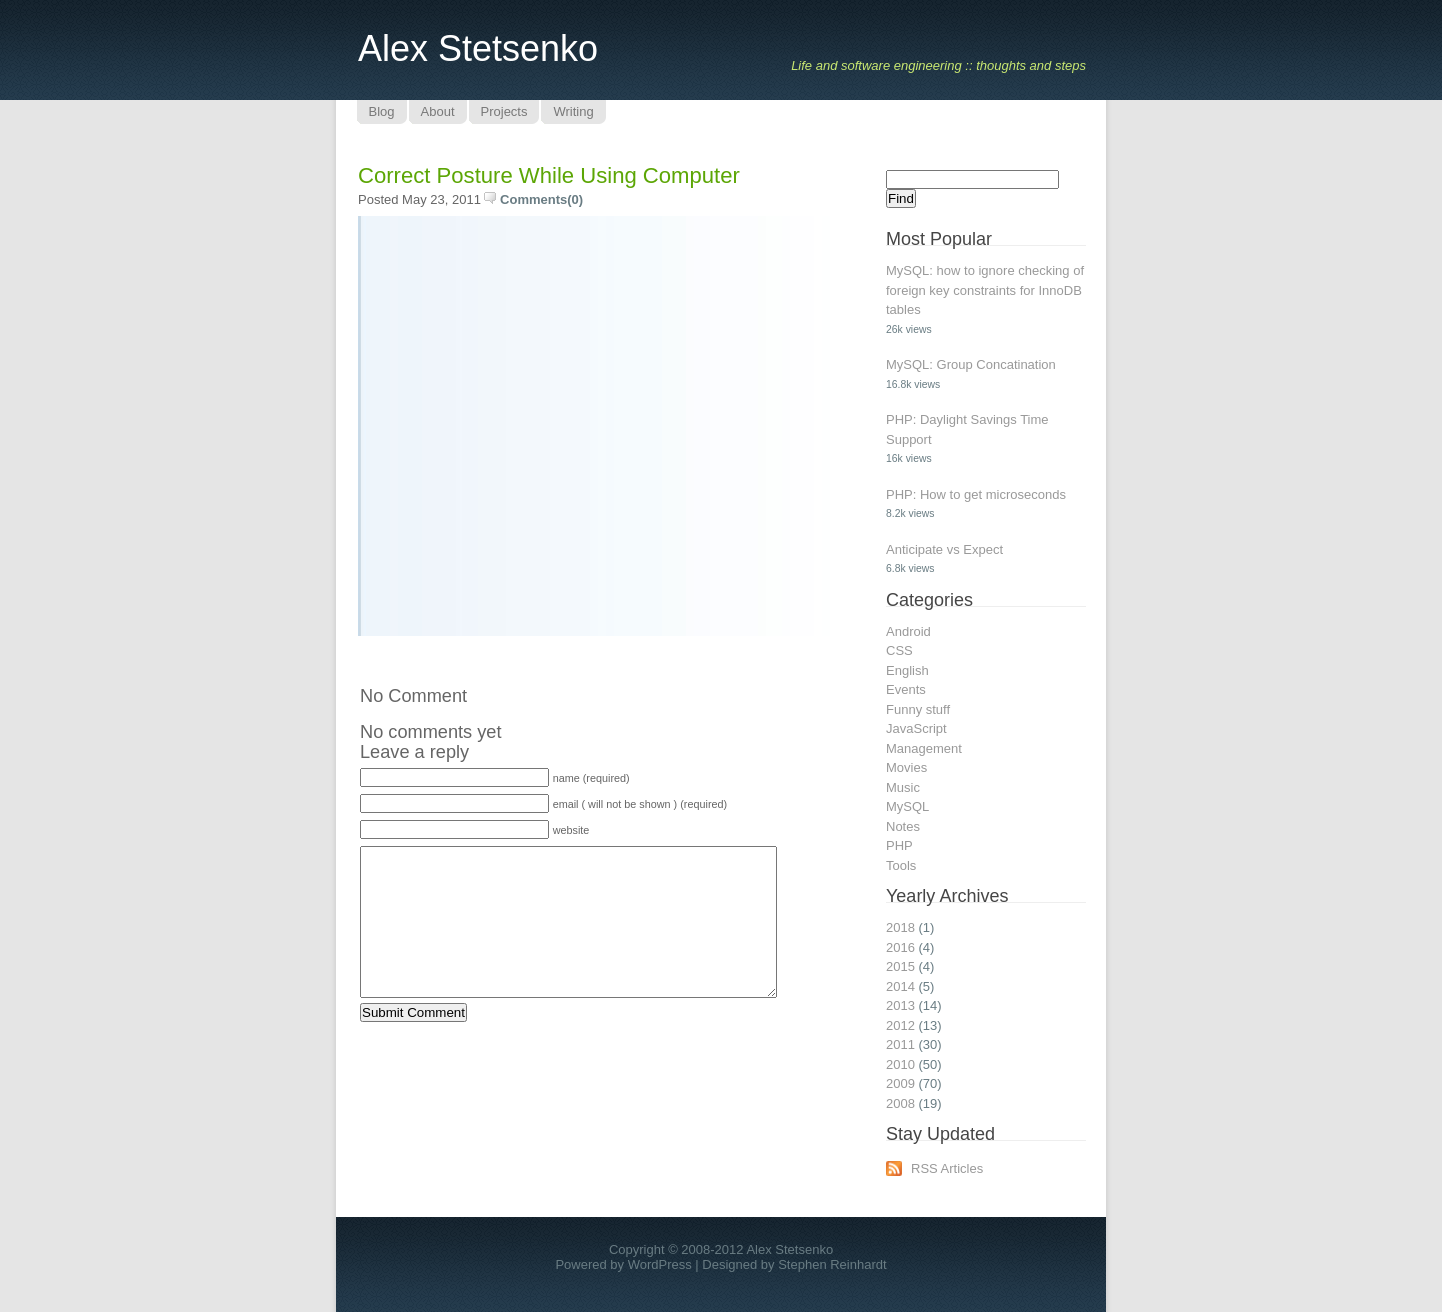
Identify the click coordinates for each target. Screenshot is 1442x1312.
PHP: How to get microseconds (976, 494)
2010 (900, 1064)
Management (924, 748)
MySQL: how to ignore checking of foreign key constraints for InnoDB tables (985, 290)
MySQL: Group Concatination (971, 364)
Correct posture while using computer (549, 175)
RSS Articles (947, 1168)
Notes (903, 826)
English (907, 670)
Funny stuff (918, 709)
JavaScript (916, 728)
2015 (900, 966)
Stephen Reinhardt (832, 1264)
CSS (899, 650)
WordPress (660, 1264)
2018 (900, 927)
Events (906, 689)
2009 (900, 1083)
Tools (901, 865)
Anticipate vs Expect (944, 549)
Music (903, 787)
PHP (899, 845)
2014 (900, 986)
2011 (900, 1044)
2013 (900, 1005)
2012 (900, 1025)
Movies (906, 767)
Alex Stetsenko (478, 48)
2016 (900, 947)
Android (908, 631)
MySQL (907, 806)
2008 (900, 1103)
